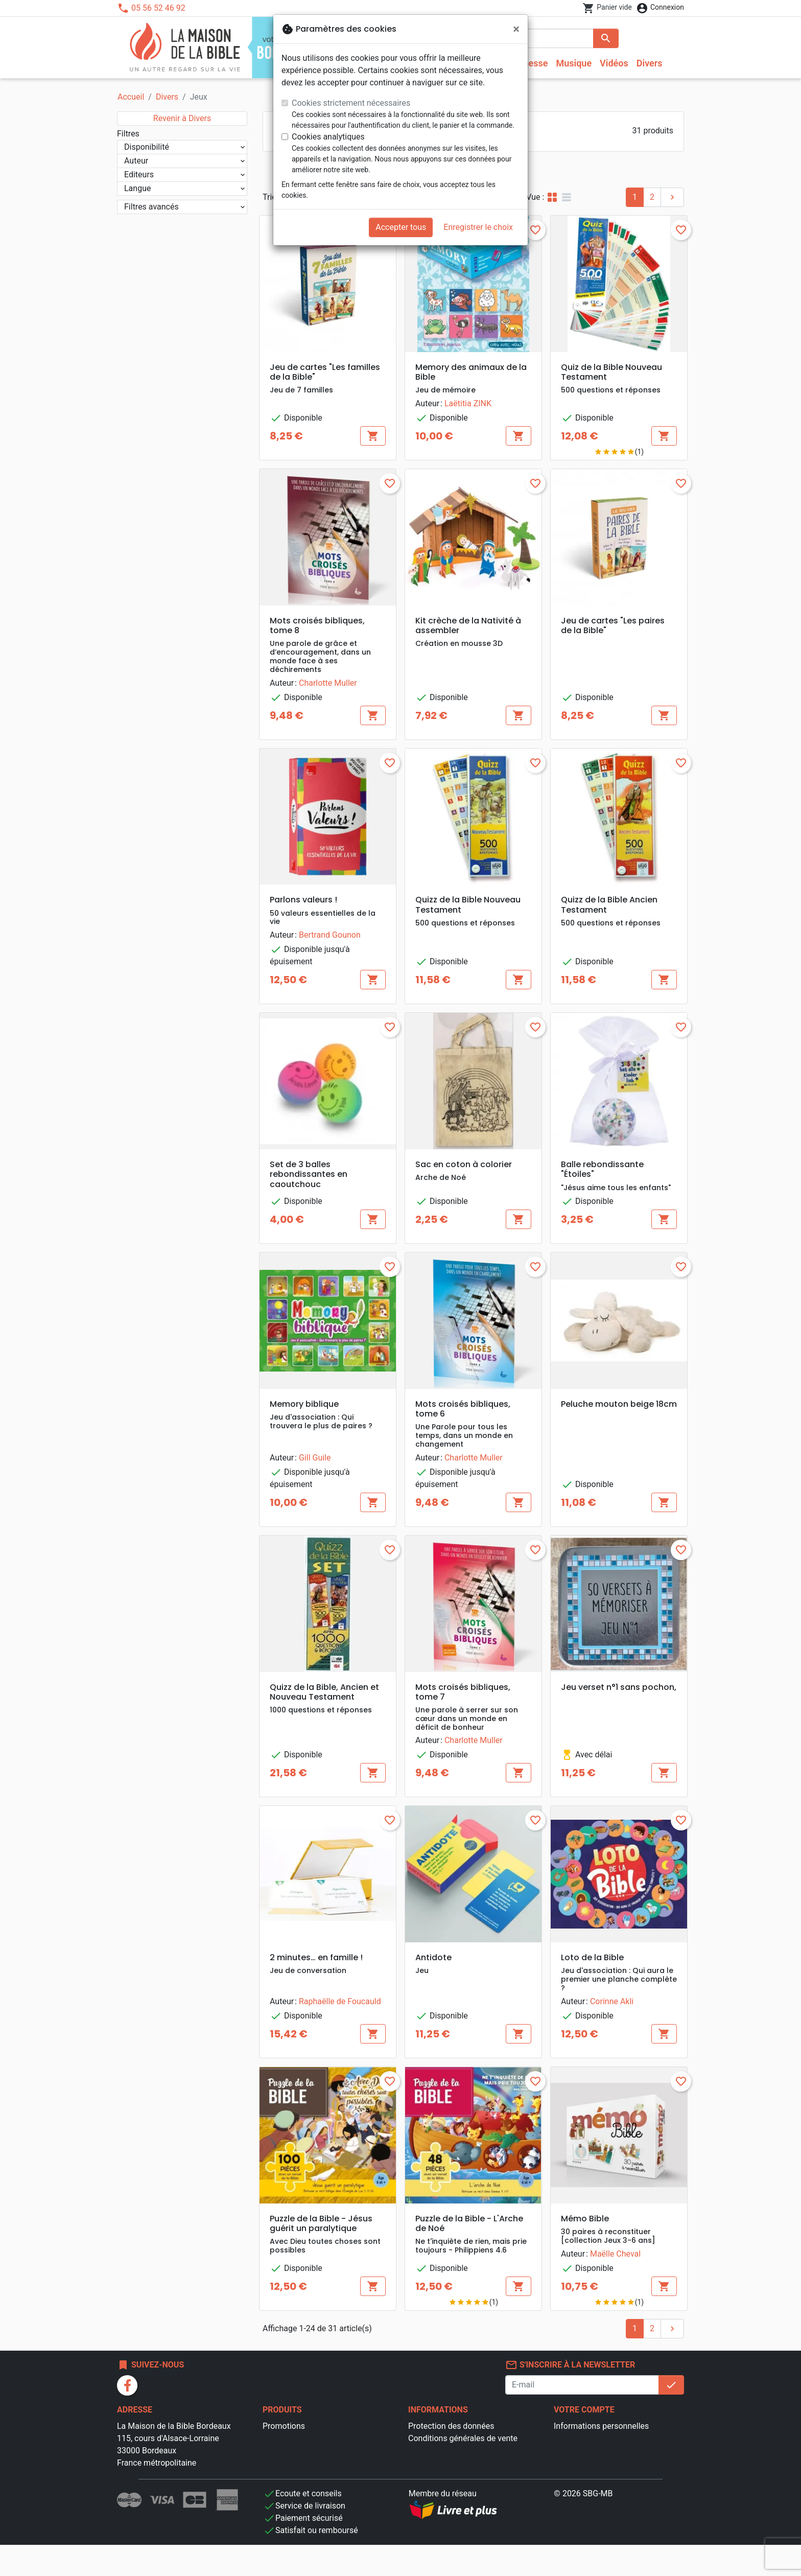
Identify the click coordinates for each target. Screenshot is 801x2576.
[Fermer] (516, 29)
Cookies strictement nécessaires (351, 103)
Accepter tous (400, 227)
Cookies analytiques (328, 137)
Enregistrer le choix (478, 227)
